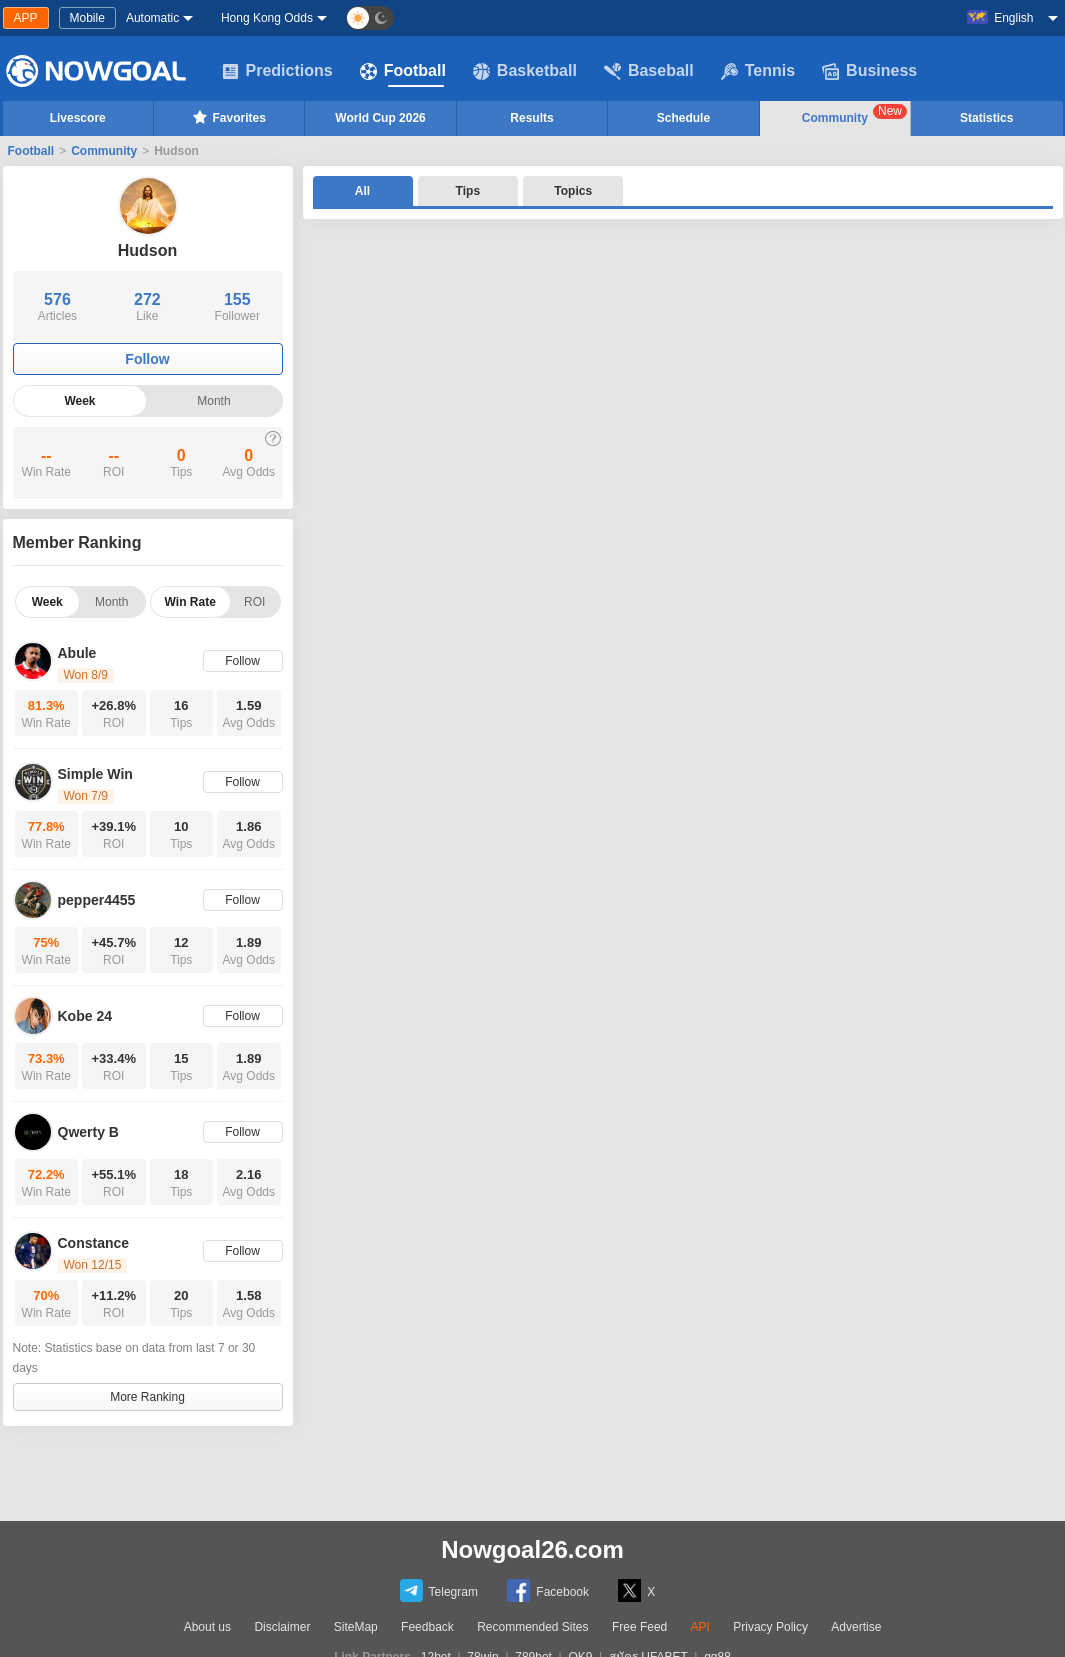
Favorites (228, 117)
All (362, 191)
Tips (468, 191)
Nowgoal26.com (532, 1549)
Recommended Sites (532, 1627)
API (700, 1627)
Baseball (649, 71)
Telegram (439, 1590)
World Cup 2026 (380, 118)
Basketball (525, 71)
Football (403, 71)
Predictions (277, 71)
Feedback (427, 1627)
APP (26, 18)
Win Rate (190, 602)
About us (207, 1627)
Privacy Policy (770, 1627)
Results (531, 118)
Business (869, 71)
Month (213, 401)
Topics (573, 191)
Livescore (78, 118)
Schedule (683, 118)
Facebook (548, 1590)
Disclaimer (282, 1627)
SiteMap (356, 1627)
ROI (254, 602)
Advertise (856, 1627)
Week (79, 401)
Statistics (986, 118)
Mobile (87, 18)
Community (854, 114)
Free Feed (639, 1627)
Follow (147, 359)
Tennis (758, 71)
